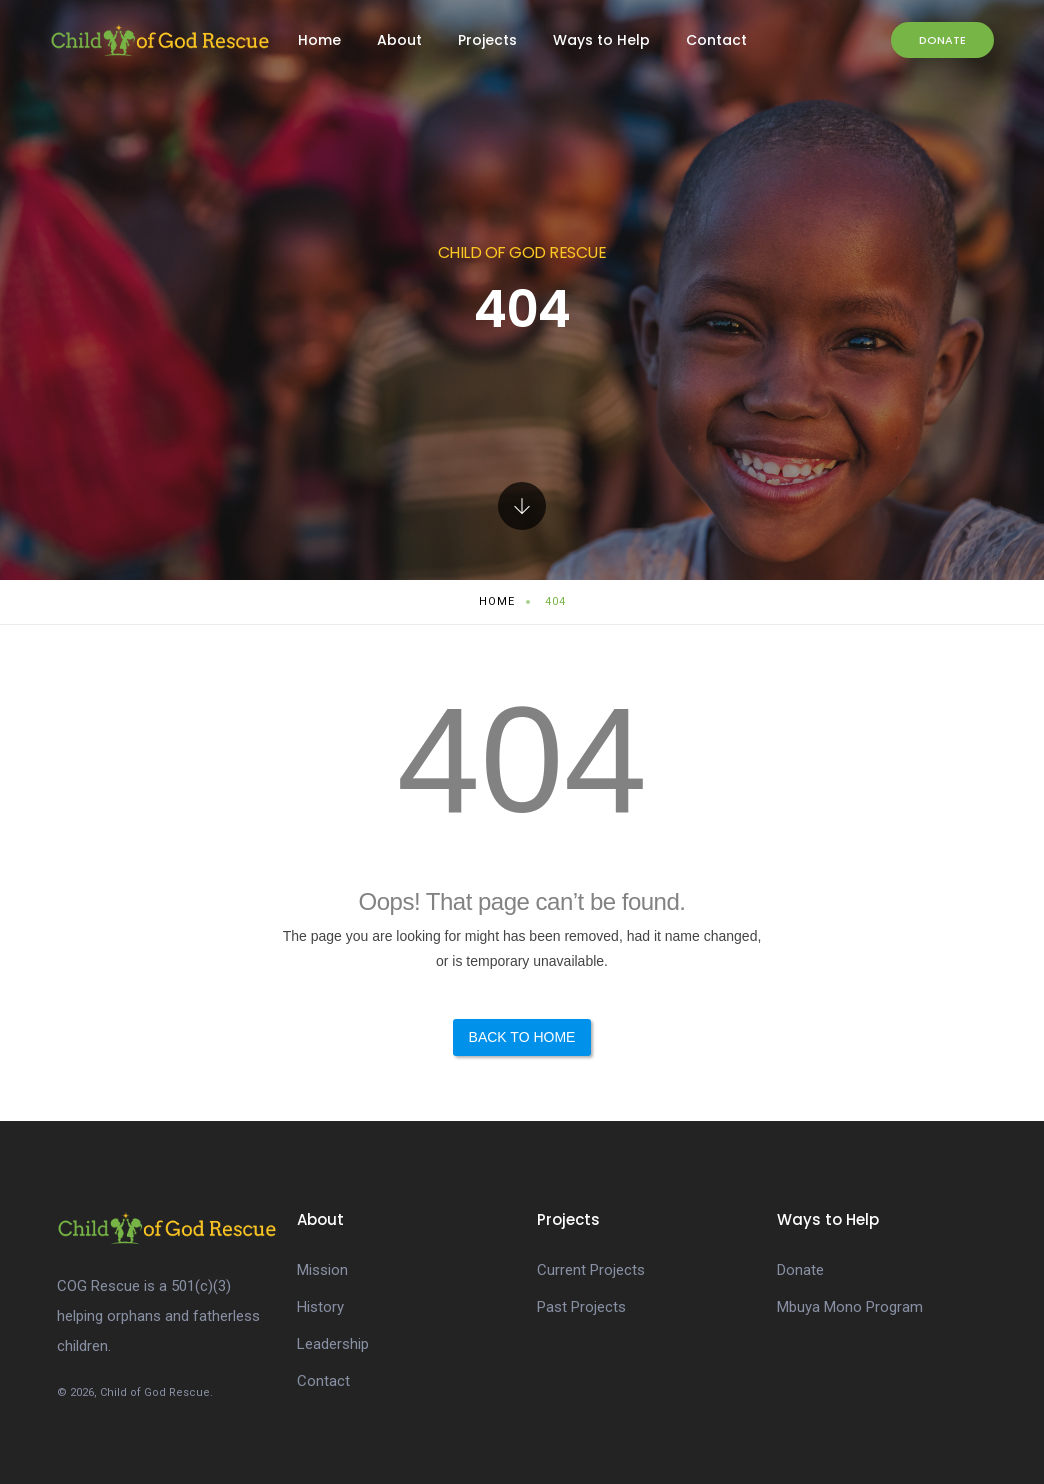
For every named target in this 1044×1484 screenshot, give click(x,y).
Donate (942, 40)
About (399, 40)
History (320, 1307)
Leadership (333, 1344)
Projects (487, 40)
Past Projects (581, 1307)
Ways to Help (601, 40)
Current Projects (591, 1270)
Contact (716, 40)
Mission (322, 1270)
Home (319, 40)
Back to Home (522, 1037)
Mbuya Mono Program (850, 1307)
